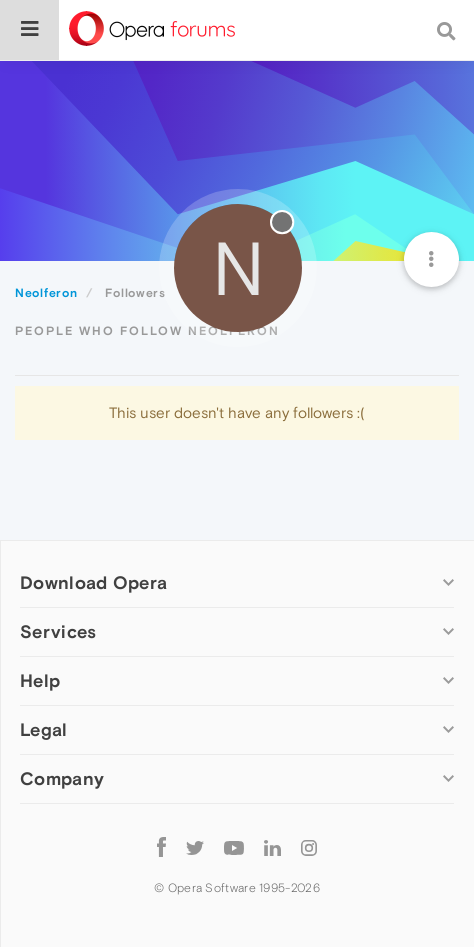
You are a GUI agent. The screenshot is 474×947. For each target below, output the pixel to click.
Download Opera (93, 582)
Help (40, 680)
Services (58, 631)
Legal (44, 729)
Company (62, 778)
